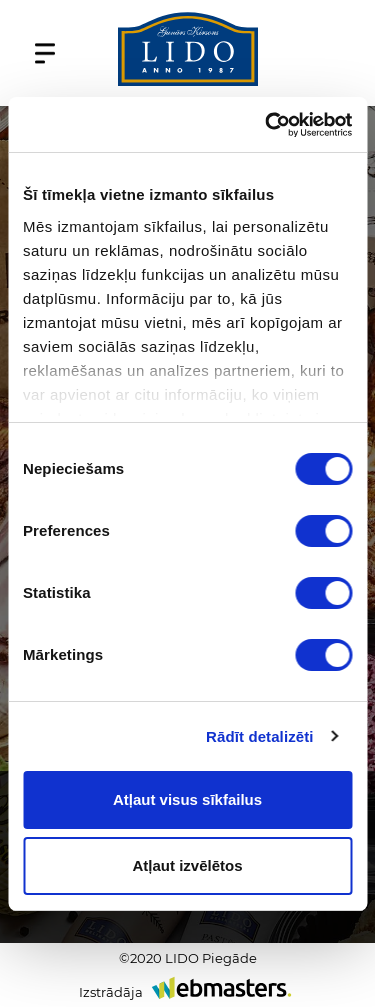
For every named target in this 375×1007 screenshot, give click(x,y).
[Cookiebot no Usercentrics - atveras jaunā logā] (267, 125)
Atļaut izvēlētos (187, 865)
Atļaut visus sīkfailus (187, 799)
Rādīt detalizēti (259, 736)
